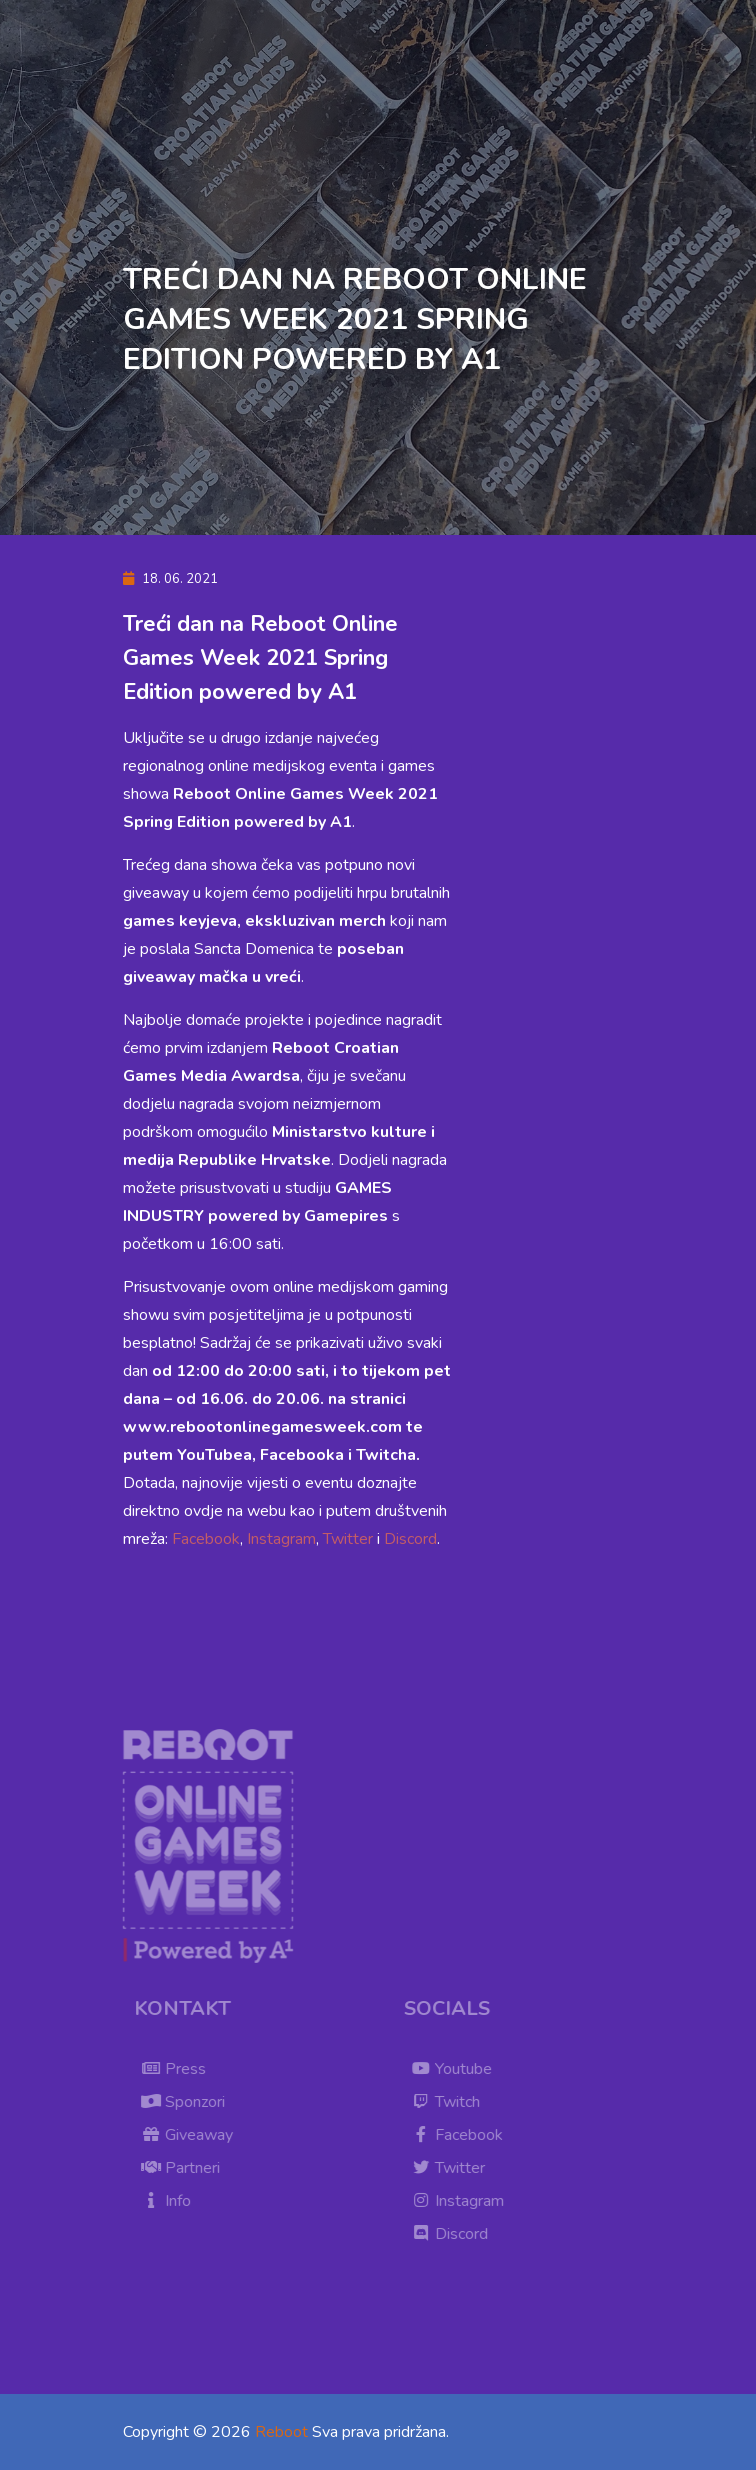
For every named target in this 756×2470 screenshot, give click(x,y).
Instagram (281, 1539)
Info (174, 2201)
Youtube (459, 2069)
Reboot (281, 2432)
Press (181, 2069)
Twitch (453, 2102)
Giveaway (195, 2135)
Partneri (188, 2168)
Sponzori (191, 2102)
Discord (410, 1539)
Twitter (348, 1539)
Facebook (206, 1539)
